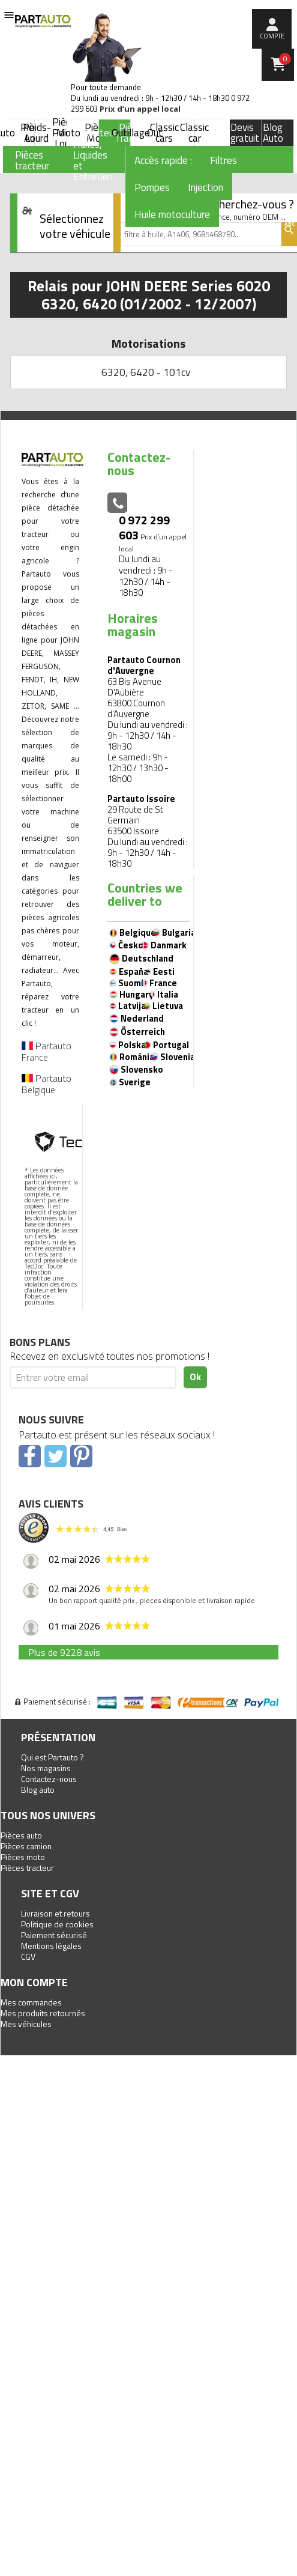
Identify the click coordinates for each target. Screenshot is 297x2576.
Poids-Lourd (37, 133)
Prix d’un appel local (140, 109)
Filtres (223, 160)
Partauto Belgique (46, 1084)
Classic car (194, 133)
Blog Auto (273, 133)
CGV (28, 1956)
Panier (285, 59)
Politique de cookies (57, 1924)
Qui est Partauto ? (52, 1757)
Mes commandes (31, 2002)
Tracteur (99, 133)
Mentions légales (51, 1945)
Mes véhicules (26, 2023)
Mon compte (34, 1982)
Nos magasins (46, 1768)
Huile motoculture (172, 214)
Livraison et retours (55, 1913)
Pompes (152, 187)
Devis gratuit (244, 133)
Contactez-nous (49, 1778)
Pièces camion (26, 1846)
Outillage (130, 133)
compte (272, 36)
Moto (68, 133)
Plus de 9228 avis (64, 1652)
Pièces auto (21, 1835)
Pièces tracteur (27, 1867)
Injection (205, 187)
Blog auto (38, 1789)
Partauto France (46, 1051)
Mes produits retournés (43, 2013)
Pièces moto (23, 1856)
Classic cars (164, 133)
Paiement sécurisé (54, 1935)
